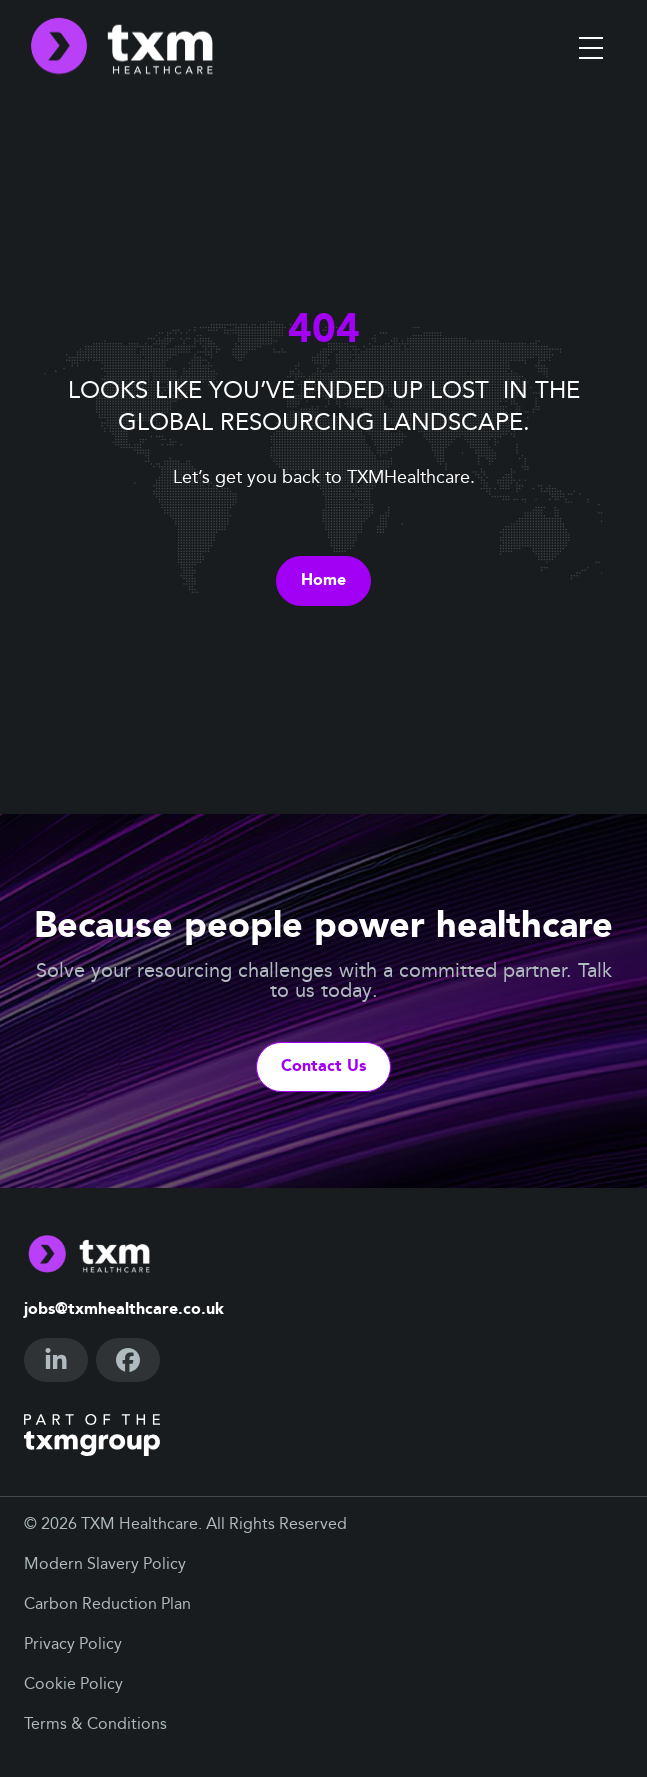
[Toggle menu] (591, 48)
